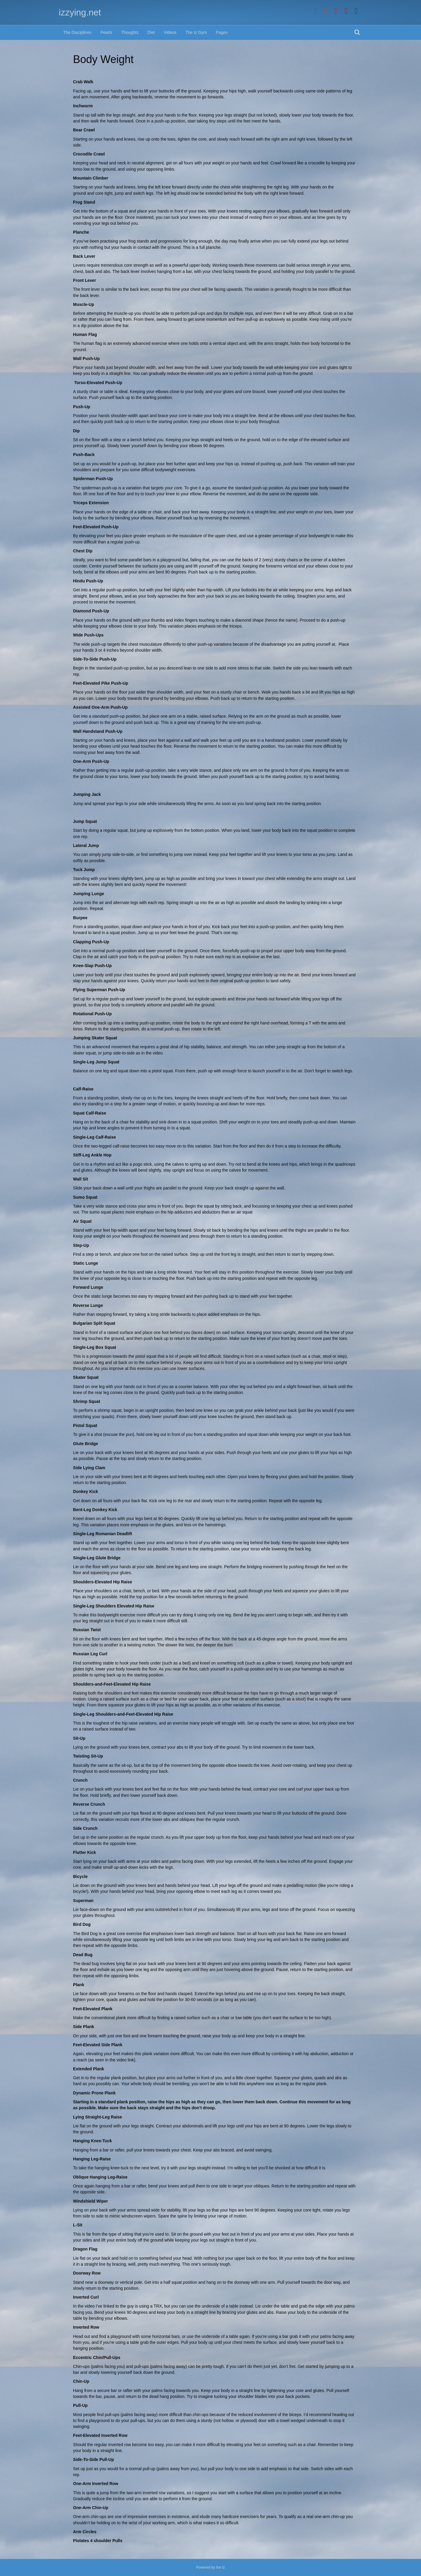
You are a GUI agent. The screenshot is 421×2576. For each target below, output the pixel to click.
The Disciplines (77, 32)
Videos (170, 32)
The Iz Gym (196, 32)
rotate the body (186, 1023)
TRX (158, 2306)
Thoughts (129, 32)
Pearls (106, 32)
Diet (151, 32)
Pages (222, 32)
